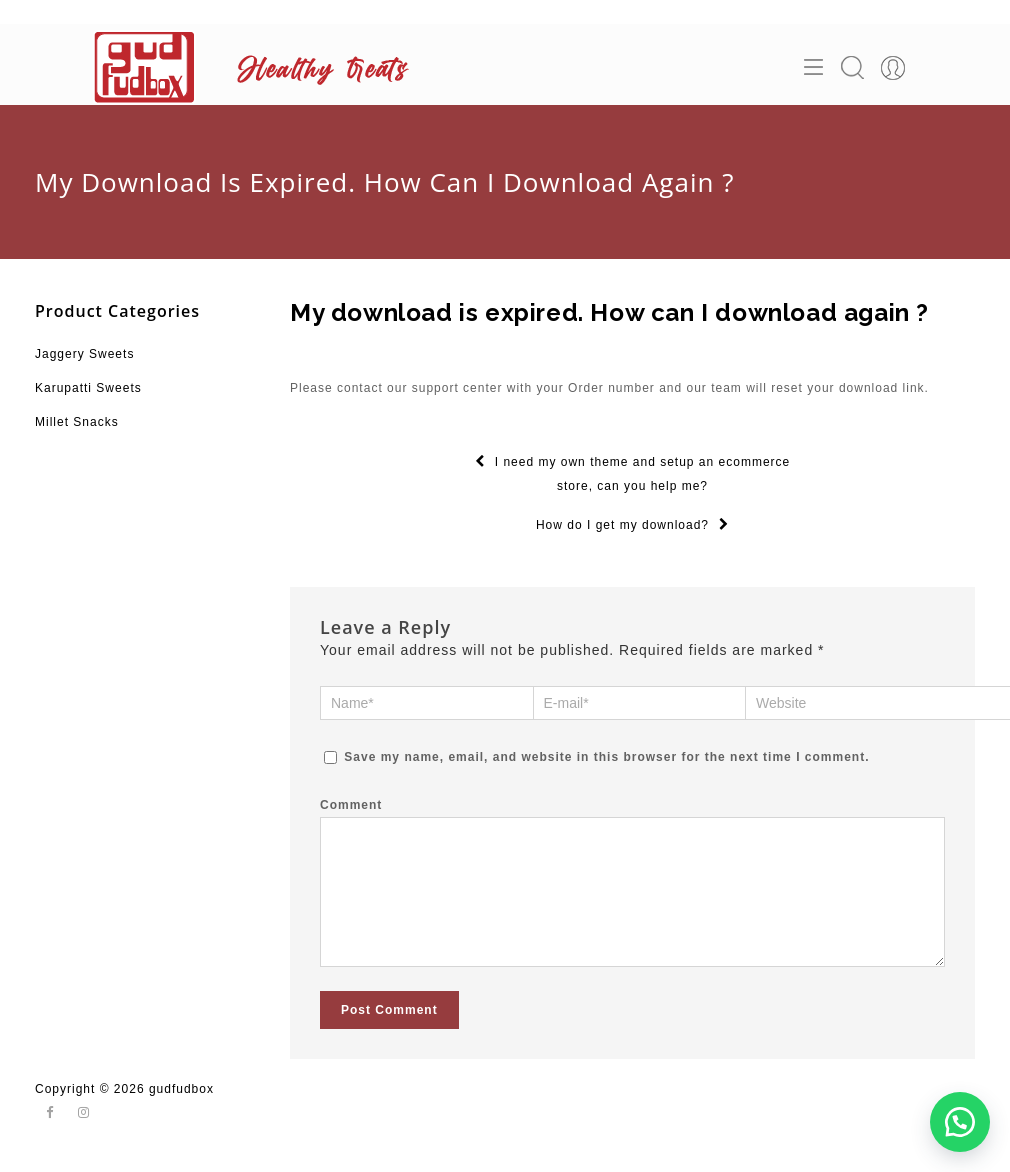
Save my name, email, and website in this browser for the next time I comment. (606, 757)
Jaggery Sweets (84, 354)
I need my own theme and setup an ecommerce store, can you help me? (632, 474)
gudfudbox (181, 1109)
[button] (960, 1122)
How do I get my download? (632, 525)
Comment (351, 805)
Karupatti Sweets (88, 388)
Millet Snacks (77, 422)
